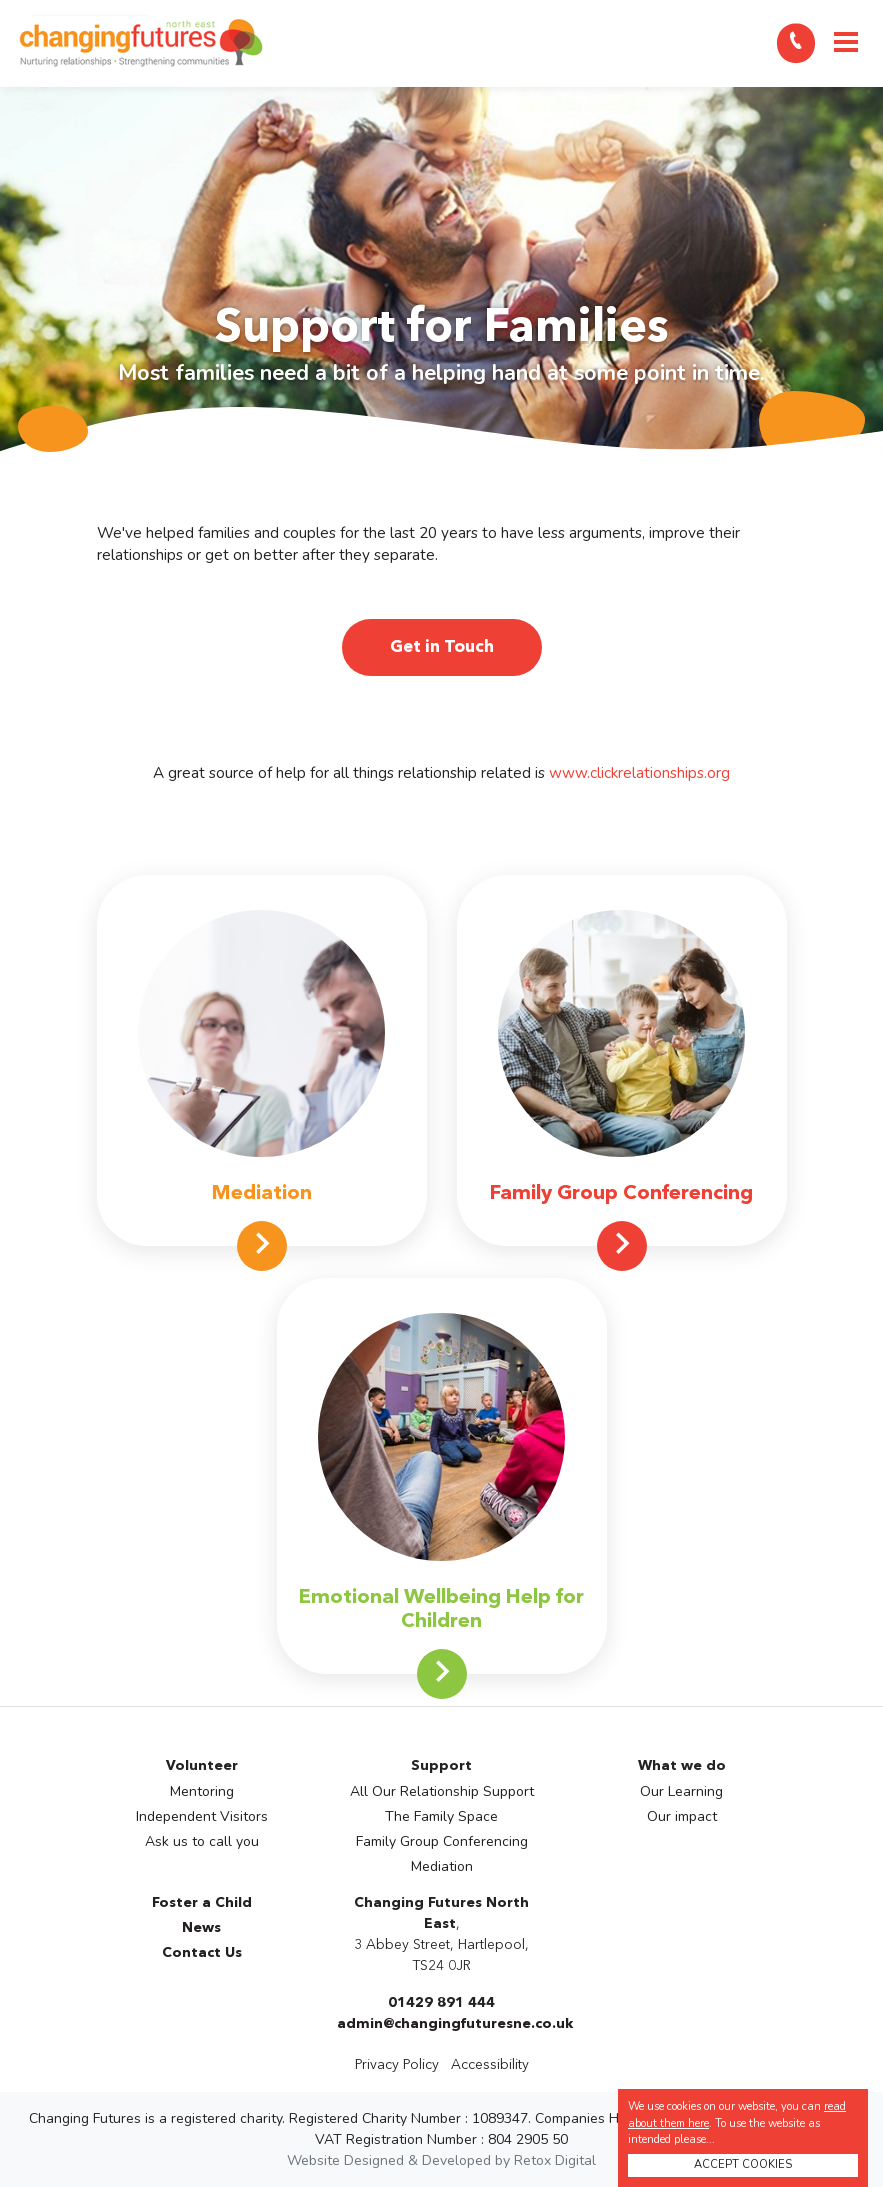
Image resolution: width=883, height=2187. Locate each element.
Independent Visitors (202, 1816)
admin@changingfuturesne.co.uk (455, 2024)
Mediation (442, 1866)
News (201, 1928)
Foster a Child (202, 1903)
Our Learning (681, 1791)
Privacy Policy (397, 2065)
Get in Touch (442, 647)
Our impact (682, 1816)
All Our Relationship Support (442, 1791)
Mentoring (202, 1791)
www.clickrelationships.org (639, 772)
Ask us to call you (202, 1841)
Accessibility (490, 2065)
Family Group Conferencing (442, 1841)
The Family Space (441, 1816)
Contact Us (202, 1953)
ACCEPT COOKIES (743, 2164)
